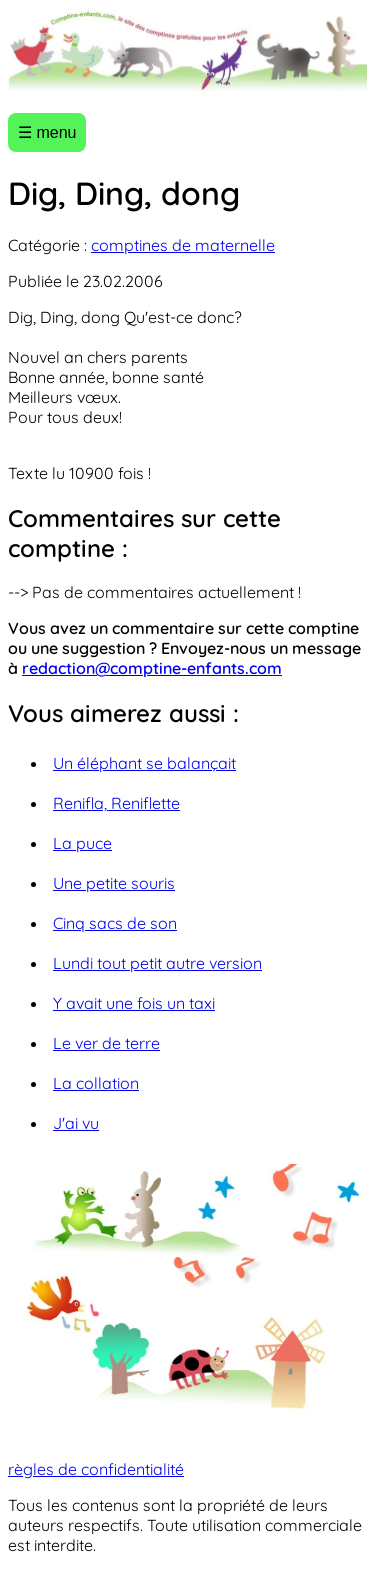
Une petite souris (114, 883)
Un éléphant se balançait (144, 763)
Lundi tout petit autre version (157, 963)
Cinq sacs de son (115, 923)
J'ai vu (76, 1123)
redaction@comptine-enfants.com (152, 668)
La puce (82, 843)
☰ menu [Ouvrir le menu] (47, 132)
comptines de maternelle (183, 245)
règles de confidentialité (96, 1469)
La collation (96, 1083)
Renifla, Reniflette (116, 803)
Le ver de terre (106, 1043)
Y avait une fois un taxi (134, 1003)
